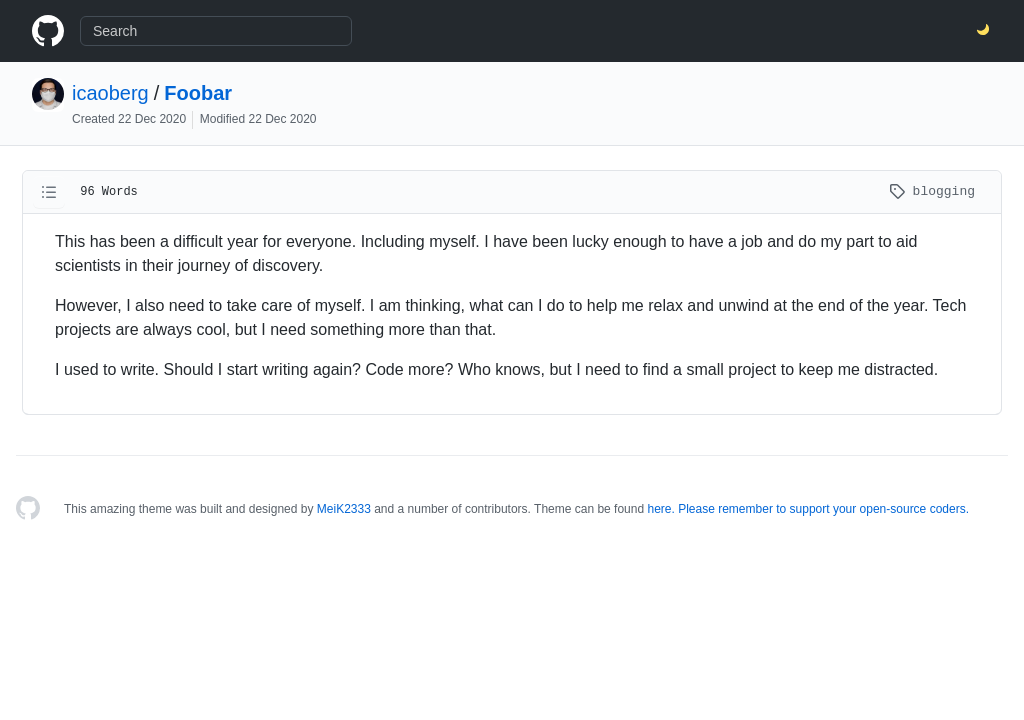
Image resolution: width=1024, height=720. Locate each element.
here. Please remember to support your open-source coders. (808, 509)
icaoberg (110, 93)
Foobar (198, 93)
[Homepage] (28, 509)
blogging (932, 191)
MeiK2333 (344, 509)
